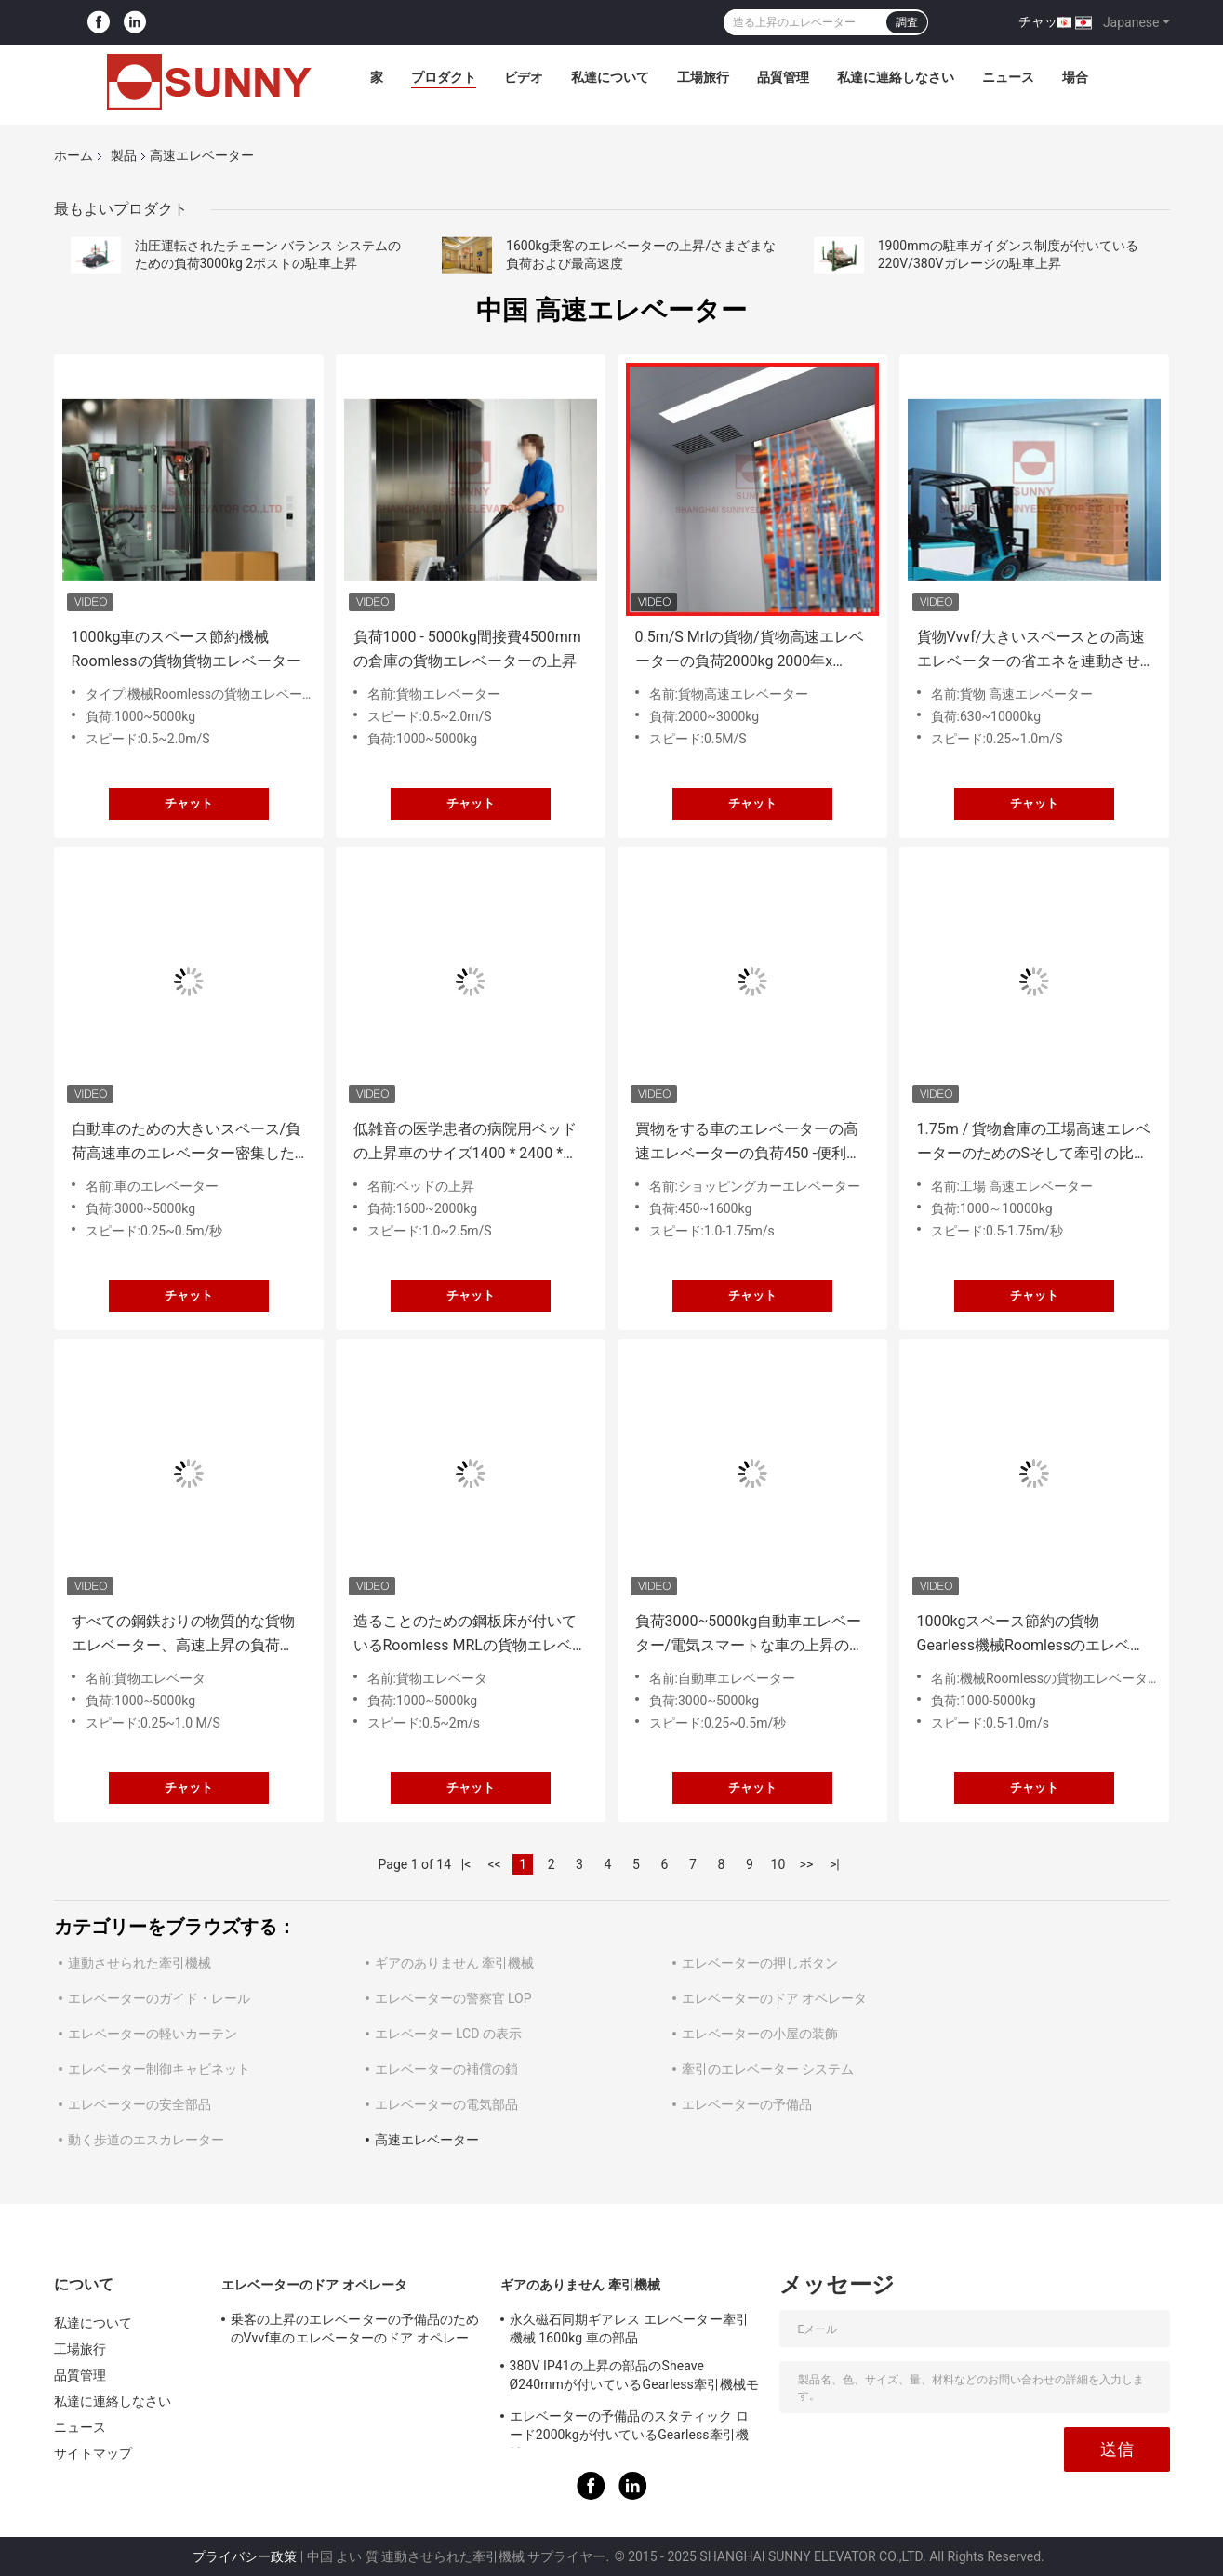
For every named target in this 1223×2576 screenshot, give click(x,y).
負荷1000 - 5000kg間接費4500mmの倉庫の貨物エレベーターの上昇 (467, 649)
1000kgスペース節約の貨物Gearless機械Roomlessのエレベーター (1031, 1635)
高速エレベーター (427, 2139)
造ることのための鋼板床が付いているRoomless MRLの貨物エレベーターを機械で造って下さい (470, 1635)
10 (778, 1864)
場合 (1075, 77)
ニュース (1008, 77)
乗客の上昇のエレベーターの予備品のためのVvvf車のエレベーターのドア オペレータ (355, 2331)
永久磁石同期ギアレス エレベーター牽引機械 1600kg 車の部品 (629, 2328)
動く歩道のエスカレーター (146, 2139)
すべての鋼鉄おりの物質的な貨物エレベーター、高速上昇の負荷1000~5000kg (183, 1635)
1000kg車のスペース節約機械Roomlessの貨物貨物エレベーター (186, 649)
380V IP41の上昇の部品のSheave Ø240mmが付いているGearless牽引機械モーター (635, 2377)
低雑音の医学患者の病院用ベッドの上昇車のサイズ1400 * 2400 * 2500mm (465, 1143)
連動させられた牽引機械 (139, 1962)
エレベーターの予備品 (747, 2104)
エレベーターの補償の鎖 (446, 2069)
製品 (124, 155)
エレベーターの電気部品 (446, 2104)
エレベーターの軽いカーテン (152, 2033)
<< (493, 1864)
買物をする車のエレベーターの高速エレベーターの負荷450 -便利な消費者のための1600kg (748, 1143)
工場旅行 (703, 77)
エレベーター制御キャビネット (159, 2069)
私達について (610, 77)
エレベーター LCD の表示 (448, 2033)
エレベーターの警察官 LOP (453, 1998)
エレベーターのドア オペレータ (774, 1998)
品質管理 (783, 77)
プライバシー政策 (245, 2556)
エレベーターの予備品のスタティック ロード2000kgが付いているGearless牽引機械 (629, 2428)
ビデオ (523, 77)
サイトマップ (93, 2453)
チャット (1044, 21)
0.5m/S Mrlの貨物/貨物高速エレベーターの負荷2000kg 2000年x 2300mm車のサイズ (749, 651)
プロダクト (443, 77)
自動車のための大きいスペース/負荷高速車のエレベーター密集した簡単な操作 (186, 1143)
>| (835, 1864)
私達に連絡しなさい (895, 77)
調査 (907, 22)
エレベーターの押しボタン (760, 1962)
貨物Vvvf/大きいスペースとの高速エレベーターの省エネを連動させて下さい (1031, 651)
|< (466, 1864)
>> (807, 1864)
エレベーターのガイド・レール (159, 1998)
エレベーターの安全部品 (139, 2104)
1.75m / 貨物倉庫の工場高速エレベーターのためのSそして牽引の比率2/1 (1034, 1143)
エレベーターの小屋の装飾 (760, 2033)
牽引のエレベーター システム (768, 2069)
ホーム (73, 155)
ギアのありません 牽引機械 (454, 1962)
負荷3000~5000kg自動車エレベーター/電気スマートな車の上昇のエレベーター (750, 1635)
